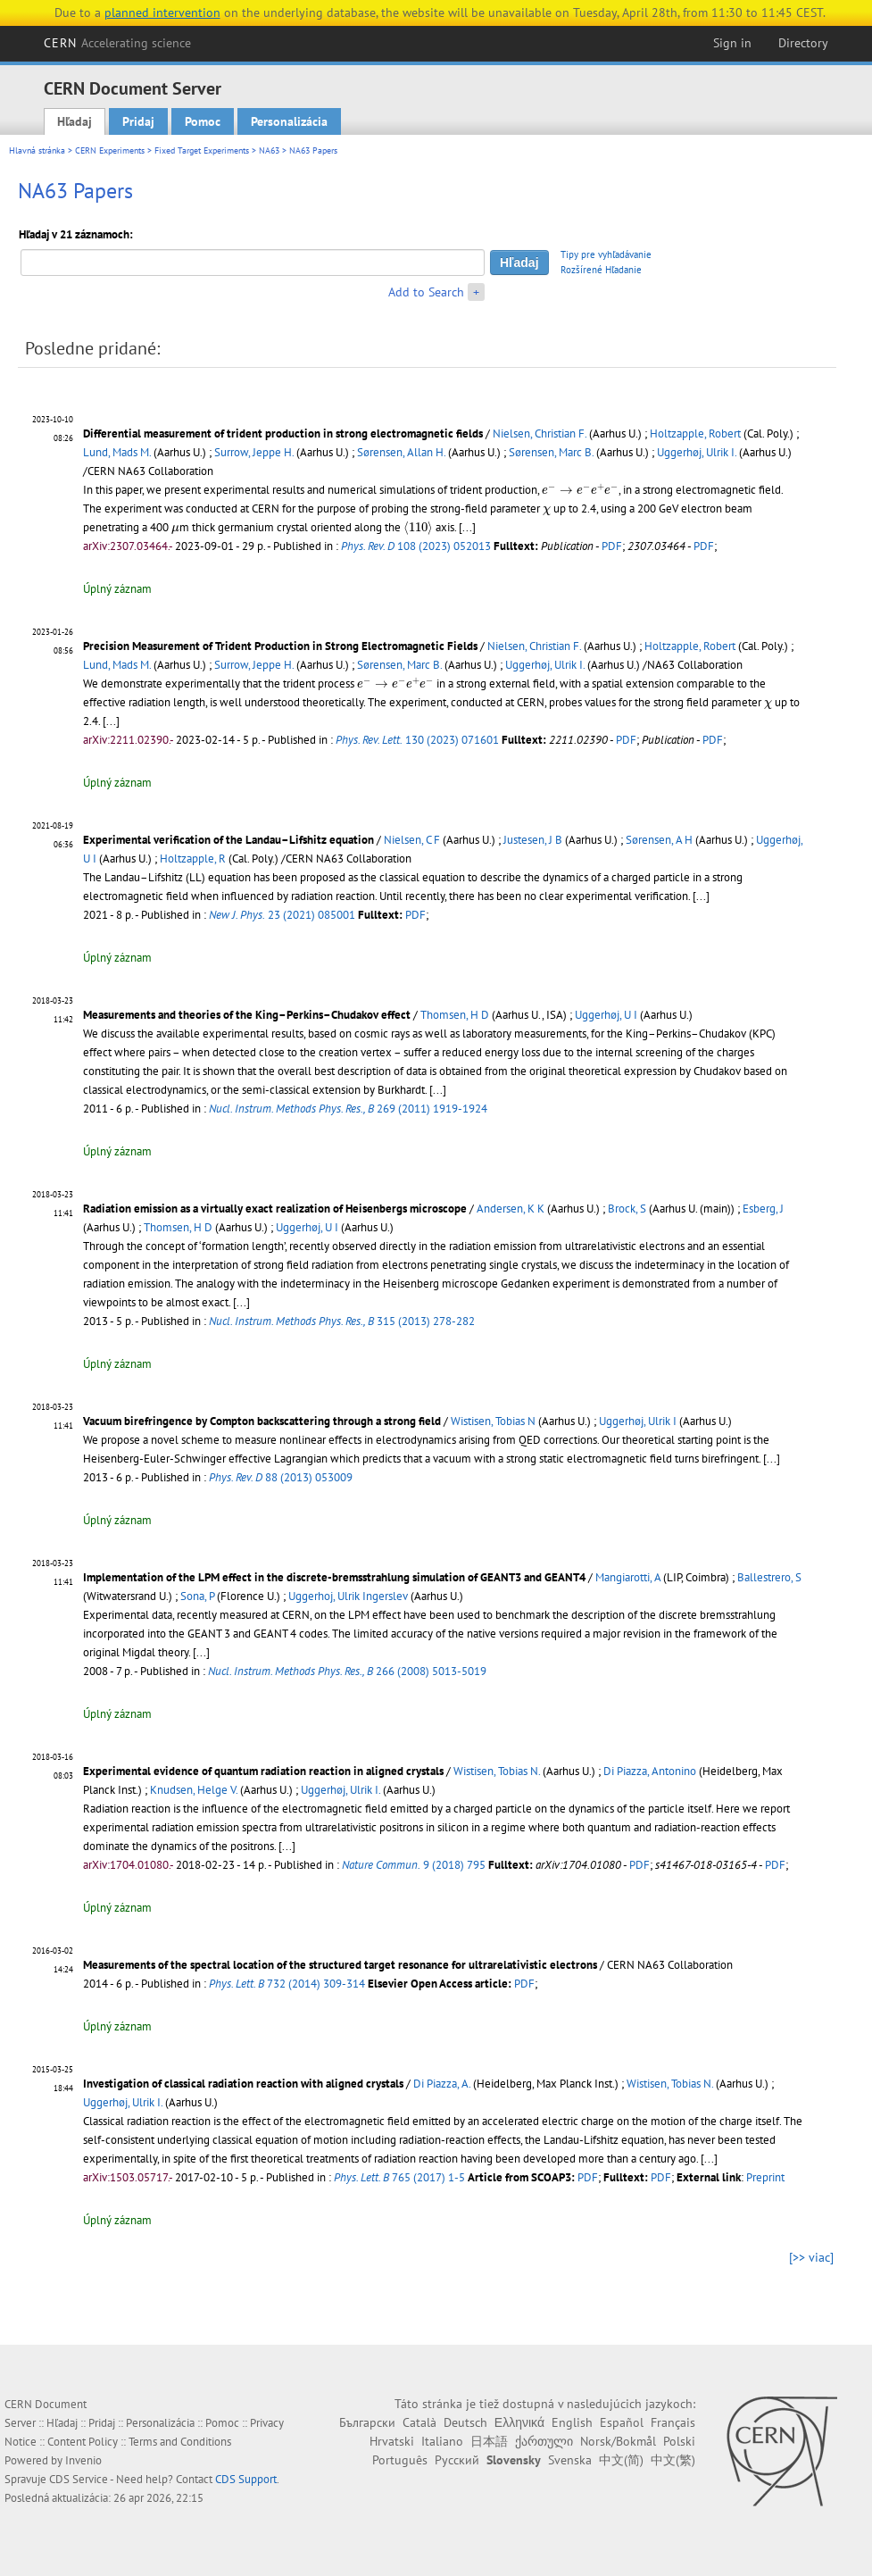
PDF (612, 546)
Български (367, 2422)
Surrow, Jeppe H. (254, 452)
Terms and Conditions (180, 2441)
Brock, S (627, 1208)
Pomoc (202, 121)
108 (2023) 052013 (416, 546)
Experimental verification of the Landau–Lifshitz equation (228, 839)
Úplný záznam (117, 588)
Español (622, 2422)
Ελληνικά (519, 2422)
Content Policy (82, 2441)
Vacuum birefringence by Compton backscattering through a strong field (262, 1421)
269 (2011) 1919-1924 (348, 1108)
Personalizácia (289, 121)
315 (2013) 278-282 (342, 1321)
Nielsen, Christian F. (539, 433)
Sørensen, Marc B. (551, 452)
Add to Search (426, 292)
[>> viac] (811, 2257)
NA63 (269, 150)
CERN (118, 43)
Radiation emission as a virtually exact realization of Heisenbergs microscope (275, 1208)
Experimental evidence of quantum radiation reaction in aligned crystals (263, 1771)
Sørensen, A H (659, 839)
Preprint (765, 2177)
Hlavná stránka (37, 150)
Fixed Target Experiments (201, 150)
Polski (679, 2441)
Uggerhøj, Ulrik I (638, 1421)
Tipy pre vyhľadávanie (606, 254)
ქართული (544, 2441)
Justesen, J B (532, 839)
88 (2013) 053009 (281, 1477)
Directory (803, 43)
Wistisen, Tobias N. (496, 1771)
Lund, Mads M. (117, 452)
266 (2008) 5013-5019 (347, 1671)
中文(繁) (673, 2460)
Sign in (732, 43)
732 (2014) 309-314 (287, 1983)
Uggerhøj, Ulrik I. (696, 452)
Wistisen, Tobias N (493, 1421)
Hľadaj (74, 121)
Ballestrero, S (769, 1577)
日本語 (489, 2441)
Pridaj (138, 121)
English (572, 2422)
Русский (457, 2460)
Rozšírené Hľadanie (601, 269)
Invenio (83, 2460)
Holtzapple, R (193, 858)
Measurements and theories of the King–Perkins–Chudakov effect (247, 1014)
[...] (467, 527)
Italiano (442, 2441)
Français (673, 2422)
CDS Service (78, 2479)
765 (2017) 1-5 (399, 2177)
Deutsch (465, 2422)
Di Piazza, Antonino (649, 1771)
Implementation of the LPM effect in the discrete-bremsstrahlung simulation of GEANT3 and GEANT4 (334, 1577)
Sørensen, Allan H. (401, 452)
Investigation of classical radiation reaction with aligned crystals (243, 2083)
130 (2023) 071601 (417, 739)
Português (400, 2460)
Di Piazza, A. (441, 2083)
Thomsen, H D (454, 1014)
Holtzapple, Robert (695, 433)
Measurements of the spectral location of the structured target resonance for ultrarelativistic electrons (340, 1964)
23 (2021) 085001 (282, 914)
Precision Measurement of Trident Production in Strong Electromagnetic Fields (280, 646)
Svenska (570, 2460)
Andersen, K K (510, 1208)
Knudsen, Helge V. (193, 1789)
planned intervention (162, 12)
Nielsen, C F (412, 839)
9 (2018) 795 (414, 1864)
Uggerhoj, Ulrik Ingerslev (348, 1596)
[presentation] (580, 489)
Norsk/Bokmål (618, 2441)
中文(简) (621, 2460)
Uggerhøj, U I (606, 1014)
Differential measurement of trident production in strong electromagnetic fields (283, 433)
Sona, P (197, 1596)
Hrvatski (392, 2441)
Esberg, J (763, 1208)
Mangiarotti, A (627, 1577)
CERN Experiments (110, 150)
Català (419, 2422)
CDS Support (246, 2479)
